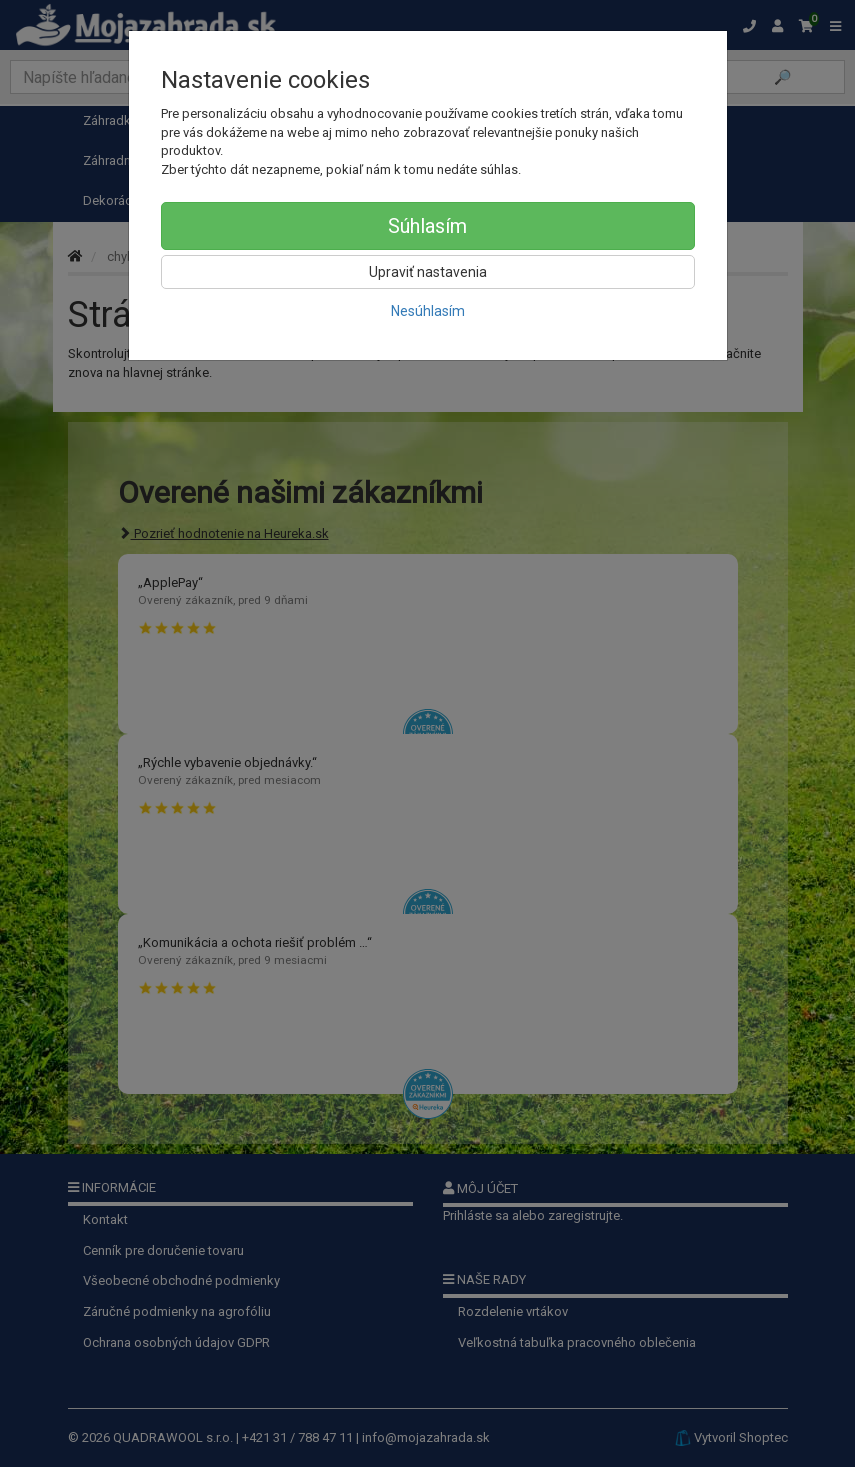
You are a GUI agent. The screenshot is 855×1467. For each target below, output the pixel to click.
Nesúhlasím (428, 311)
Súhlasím (427, 226)
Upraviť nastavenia (428, 272)
